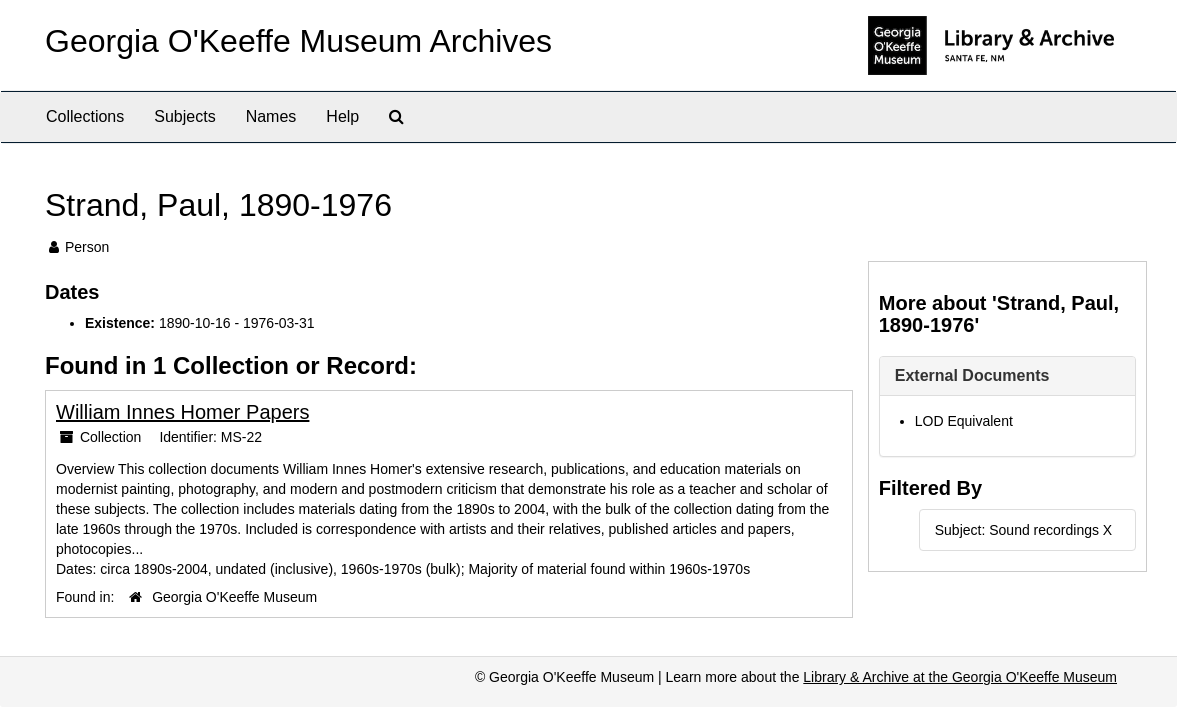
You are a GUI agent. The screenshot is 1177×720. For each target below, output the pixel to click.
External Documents (972, 375)
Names (271, 116)
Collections (85, 116)
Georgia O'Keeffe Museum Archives (298, 41)
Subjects (184, 116)
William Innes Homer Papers (182, 412)
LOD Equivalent (964, 421)
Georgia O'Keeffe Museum (234, 597)
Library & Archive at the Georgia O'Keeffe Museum (960, 677)
